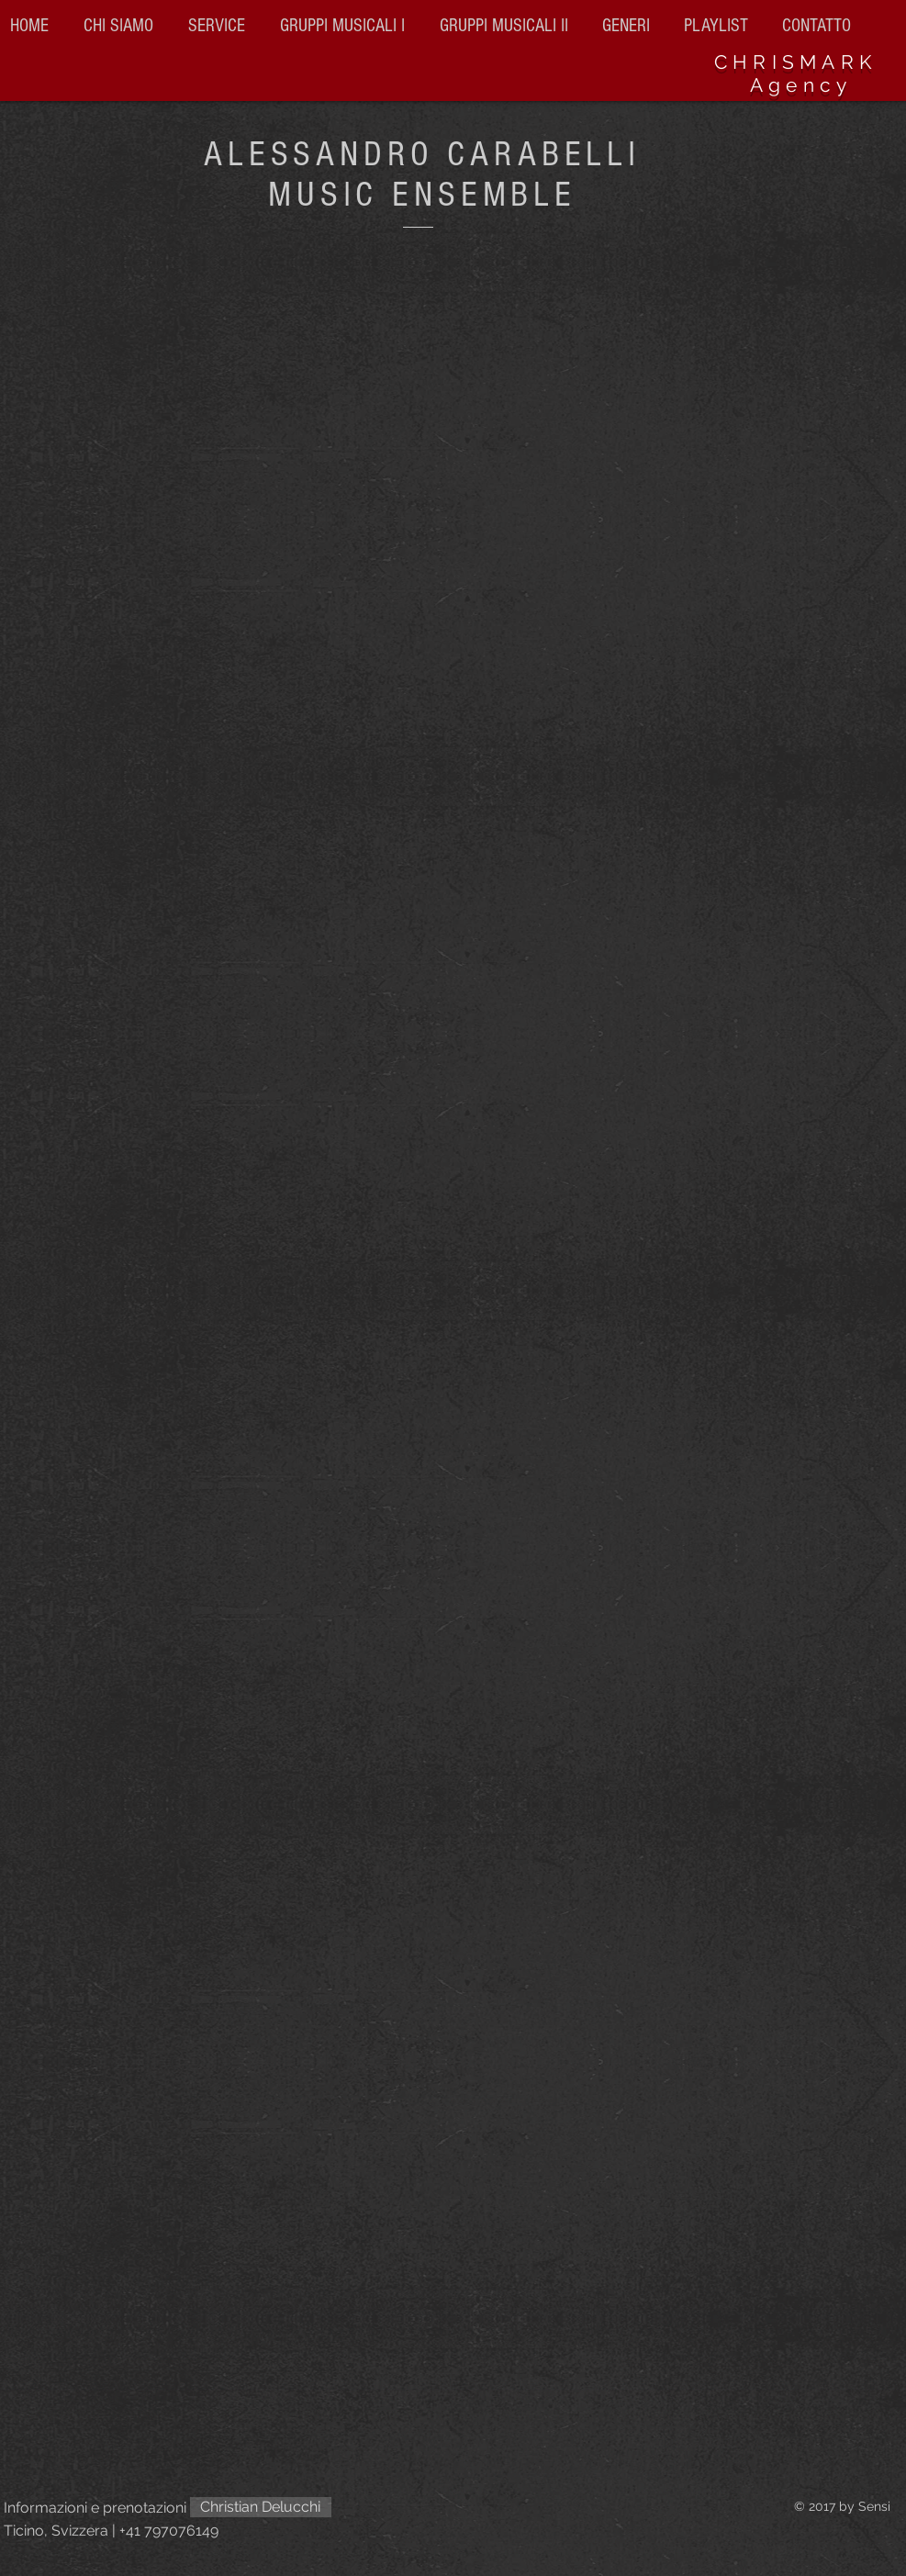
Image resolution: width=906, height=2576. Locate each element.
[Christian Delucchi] (260, 2507)
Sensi (874, 2506)
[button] (507, 25)
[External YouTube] (453, 1725)
